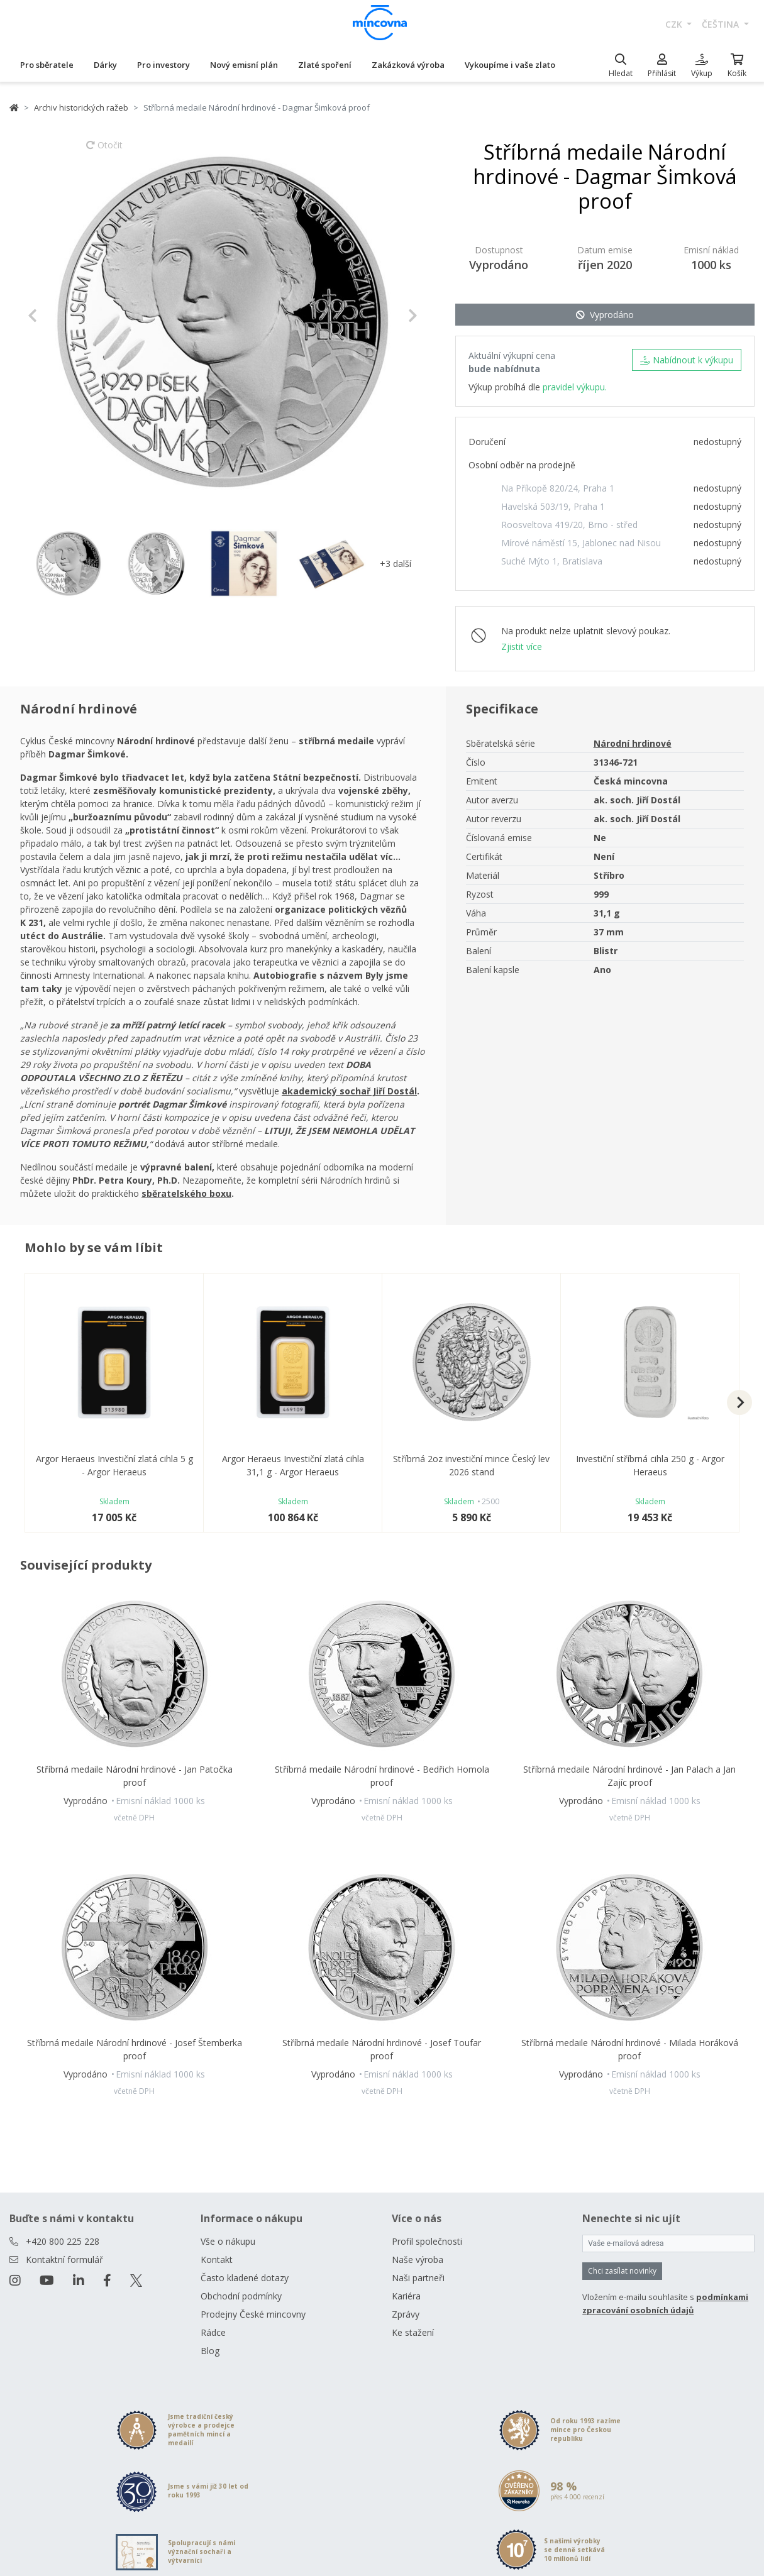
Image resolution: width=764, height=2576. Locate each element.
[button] (57, 316)
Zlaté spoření (325, 64)
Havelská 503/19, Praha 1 (553, 506)
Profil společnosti (427, 2241)
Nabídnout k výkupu (686, 360)
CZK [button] (675, 24)
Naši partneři (418, 2278)
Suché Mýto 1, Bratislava (551, 561)
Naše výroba (417, 2259)
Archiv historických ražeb (81, 107)
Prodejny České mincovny (253, 2314)
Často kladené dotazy (245, 2278)
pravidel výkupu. (575, 387)
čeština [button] (721, 24)
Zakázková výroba (408, 64)
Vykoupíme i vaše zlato (510, 64)
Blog (210, 2351)
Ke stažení (413, 2332)
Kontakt (217, 2259)
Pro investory (163, 64)
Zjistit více (521, 646)
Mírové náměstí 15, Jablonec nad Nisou (581, 543)
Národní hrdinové (633, 743)
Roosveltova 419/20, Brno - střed (569, 525)
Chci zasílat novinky (622, 2270)
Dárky (105, 64)
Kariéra (406, 2296)
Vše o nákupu (228, 2241)
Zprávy (405, 2314)
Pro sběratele (47, 64)
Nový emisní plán (244, 64)
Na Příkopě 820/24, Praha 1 (557, 488)
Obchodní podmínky (241, 2296)
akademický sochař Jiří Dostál (349, 1091)
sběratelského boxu (186, 1193)
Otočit (104, 151)
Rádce (213, 2332)
